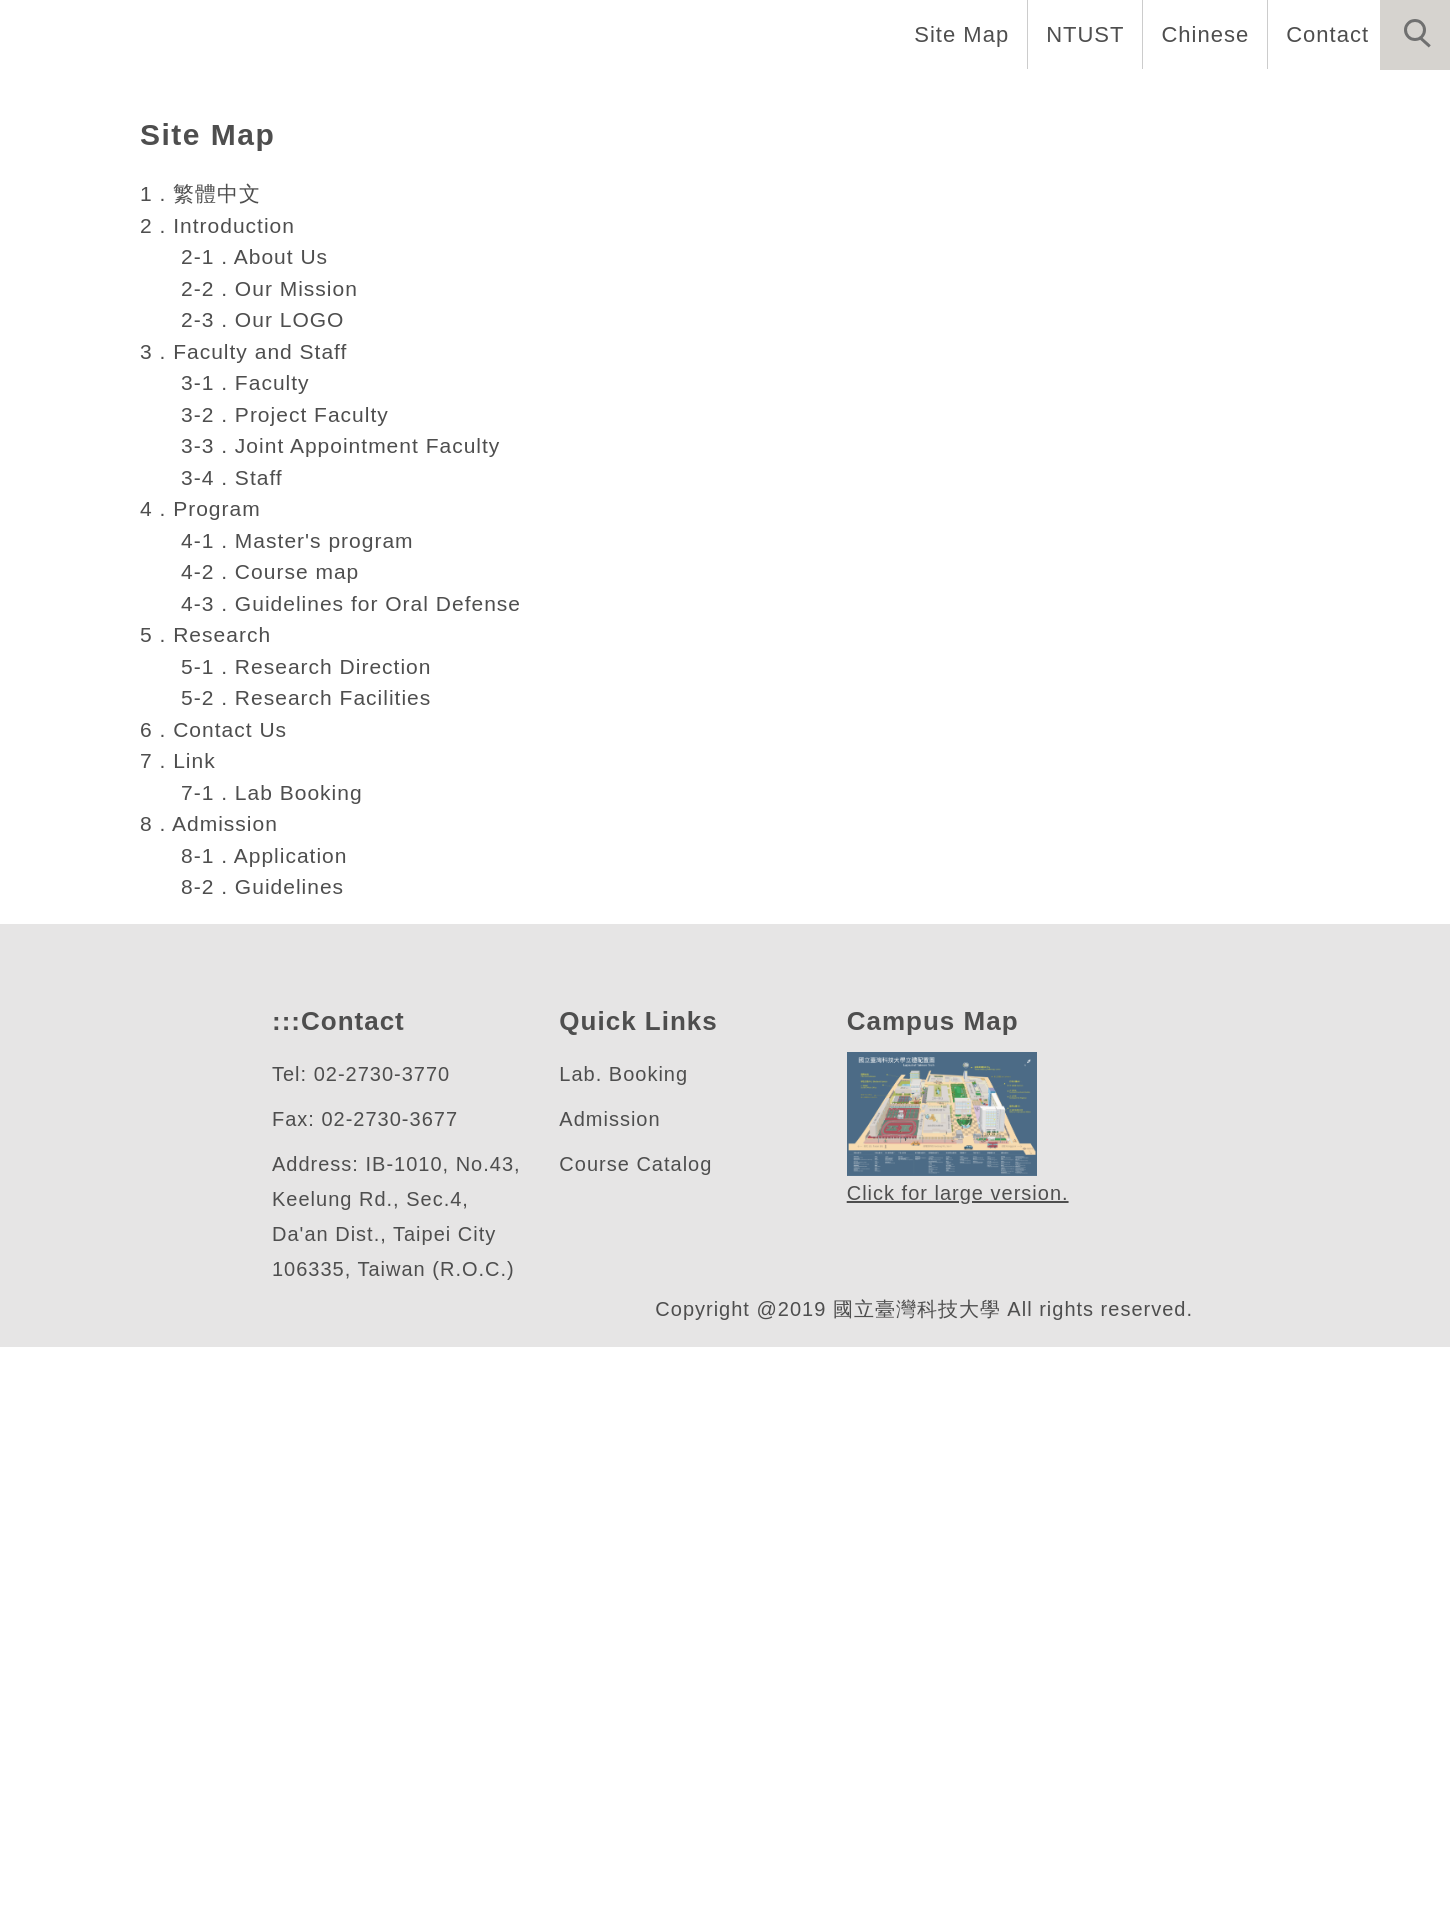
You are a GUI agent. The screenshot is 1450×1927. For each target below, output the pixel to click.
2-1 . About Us (252, 801)
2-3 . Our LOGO (254, 864)
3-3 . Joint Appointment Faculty (349, 990)
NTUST (1079, 34)
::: (284, 1566)
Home (461, 100)
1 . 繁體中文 (200, 738)
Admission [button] (1273, 100)
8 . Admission (212, 1368)
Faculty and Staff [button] (808, 100)
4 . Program (202, 1053)
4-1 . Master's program (296, 1085)
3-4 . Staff (228, 1022)
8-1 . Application (265, 1400)
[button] (1415, 35)
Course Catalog (636, 1709)
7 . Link (179, 1305)
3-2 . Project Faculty (285, 959)
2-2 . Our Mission (266, 833)
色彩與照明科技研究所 (269, 466)
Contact (1325, 34)
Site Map (956, 34)
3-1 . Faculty (242, 927)
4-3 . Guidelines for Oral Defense (350, 1148)
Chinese (1199, 34)
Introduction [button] (604, 100)
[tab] (734, 544)
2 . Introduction (225, 770)
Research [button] (1125, 100)
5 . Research (205, 1179)
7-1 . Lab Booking (270, 1337)
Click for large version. (959, 1739)
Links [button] (1400, 100)
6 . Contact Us (215, 1274)
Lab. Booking (625, 1619)
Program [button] (988, 100)
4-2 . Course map (267, 1116)
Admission (613, 1664)
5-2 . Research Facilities (304, 1242)
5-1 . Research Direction (305, 1211)
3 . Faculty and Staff (248, 896)
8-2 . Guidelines (260, 1431)
